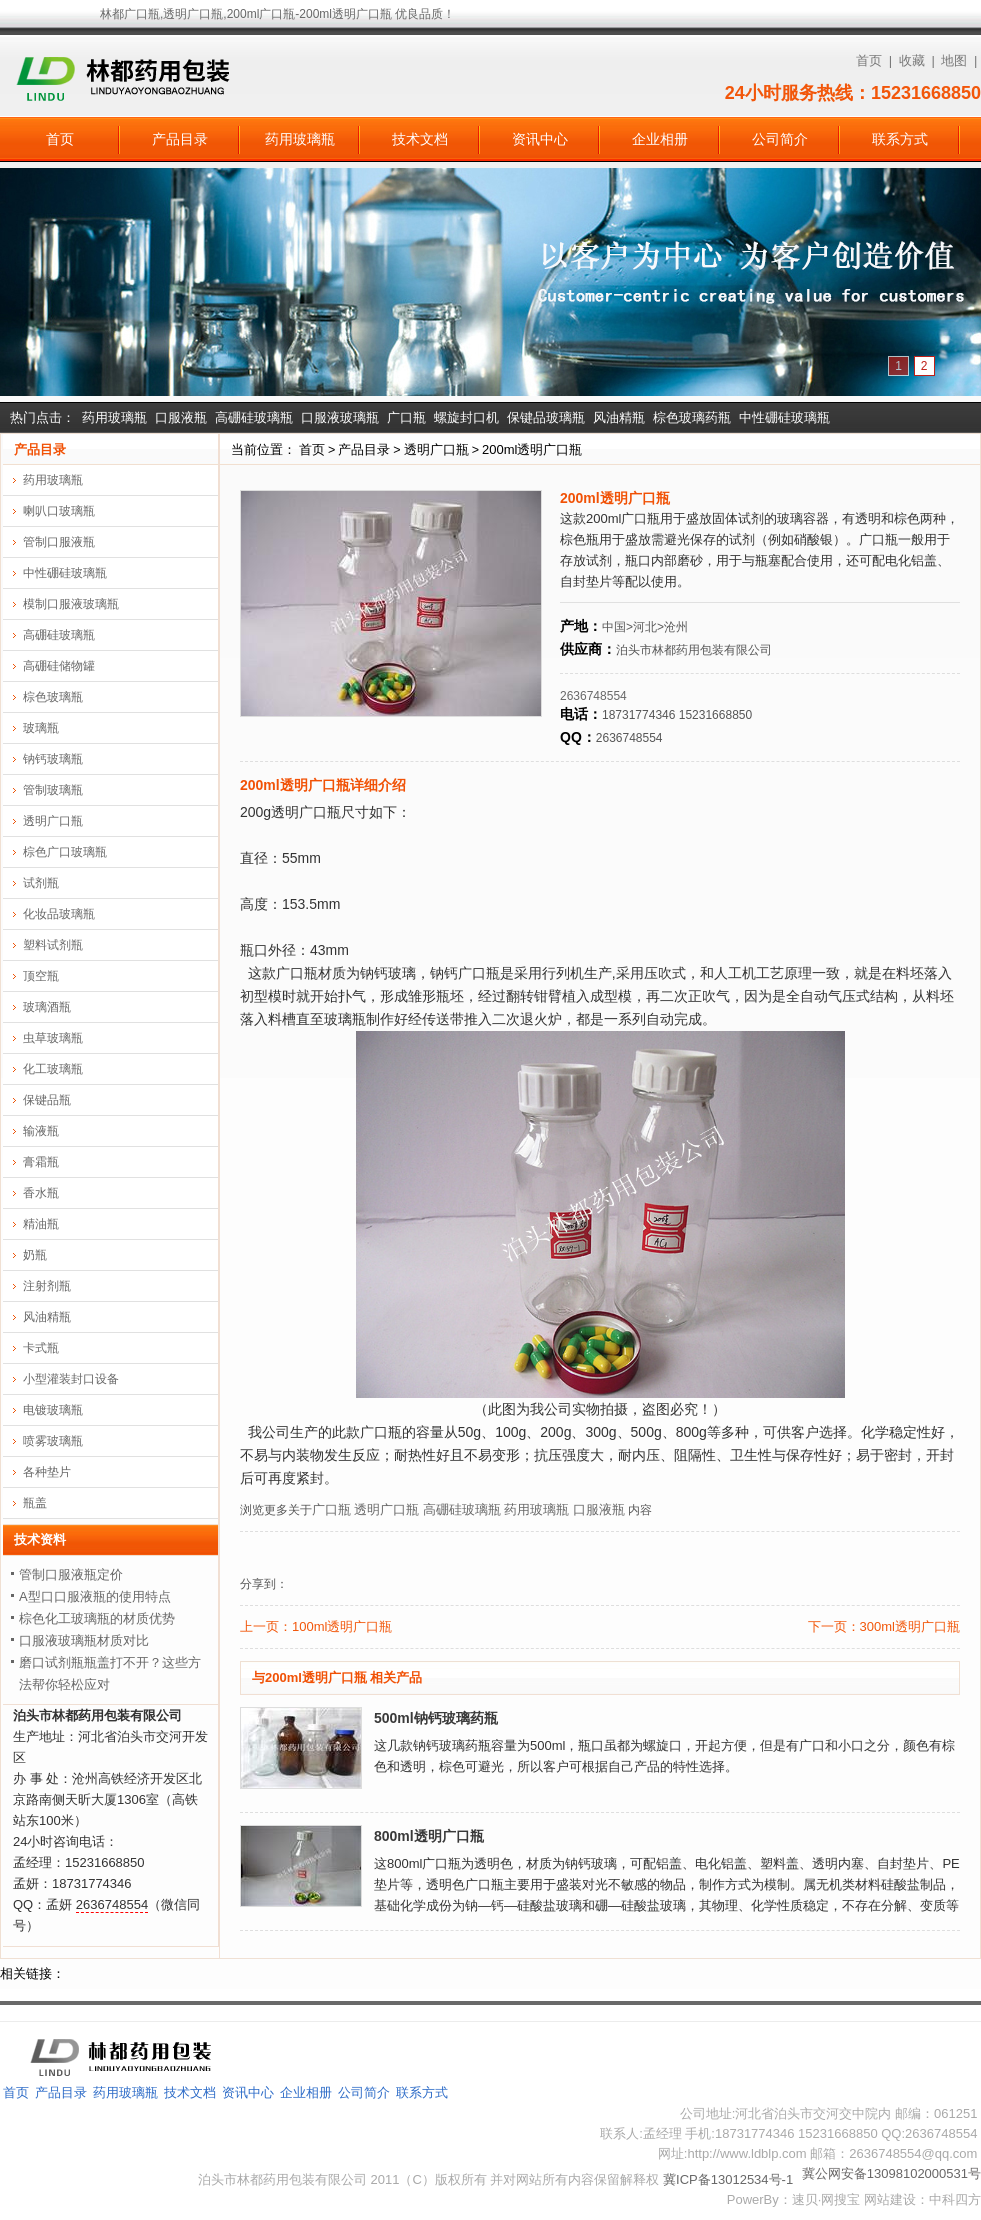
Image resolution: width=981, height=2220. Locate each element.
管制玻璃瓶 (53, 790)
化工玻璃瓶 (53, 1069)
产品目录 (180, 139)
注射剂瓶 (47, 1286)
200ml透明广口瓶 (532, 449)
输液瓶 (41, 1131)
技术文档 (420, 139)
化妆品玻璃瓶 (59, 914)
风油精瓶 (619, 417)
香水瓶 (41, 1193)
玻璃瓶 (41, 728)
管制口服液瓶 (59, 542)
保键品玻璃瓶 (546, 417)
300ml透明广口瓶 (910, 1626)
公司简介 (780, 139)
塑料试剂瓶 (53, 945)
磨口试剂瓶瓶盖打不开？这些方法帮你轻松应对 (110, 1673)
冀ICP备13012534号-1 (728, 2179)
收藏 (912, 60)
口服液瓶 (181, 417)
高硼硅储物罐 (59, 666)
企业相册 (660, 139)
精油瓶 (41, 1224)
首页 (869, 60)
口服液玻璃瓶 (340, 417)
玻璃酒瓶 (47, 1007)
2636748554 (593, 696)
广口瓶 (406, 417)
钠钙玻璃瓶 (53, 759)
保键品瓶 (47, 1100)
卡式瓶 (41, 1348)
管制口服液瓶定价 (71, 1574)
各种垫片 (47, 1472)
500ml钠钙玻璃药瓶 (436, 1718)
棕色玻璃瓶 (53, 697)
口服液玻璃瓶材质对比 (84, 1640)
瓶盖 (35, 1503)
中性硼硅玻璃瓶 (784, 417)
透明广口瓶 (436, 449)
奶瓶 (35, 1255)
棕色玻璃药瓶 (692, 417)
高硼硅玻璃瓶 (254, 417)
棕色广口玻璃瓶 (65, 852)
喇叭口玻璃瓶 (59, 511)
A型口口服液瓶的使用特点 (95, 1596)
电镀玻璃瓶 (53, 1410)
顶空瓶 (41, 976)
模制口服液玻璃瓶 (71, 604)
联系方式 (900, 139)
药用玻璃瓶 (300, 139)
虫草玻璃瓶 (53, 1038)
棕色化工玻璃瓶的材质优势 (97, 1618)
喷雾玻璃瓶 (53, 1441)
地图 (954, 60)
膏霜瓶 (41, 1162)
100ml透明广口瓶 (342, 1626)
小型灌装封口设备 (71, 1379)
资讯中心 (540, 139)
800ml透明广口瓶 (429, 1836)
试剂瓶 (41, 883)
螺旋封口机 (466, 417)
